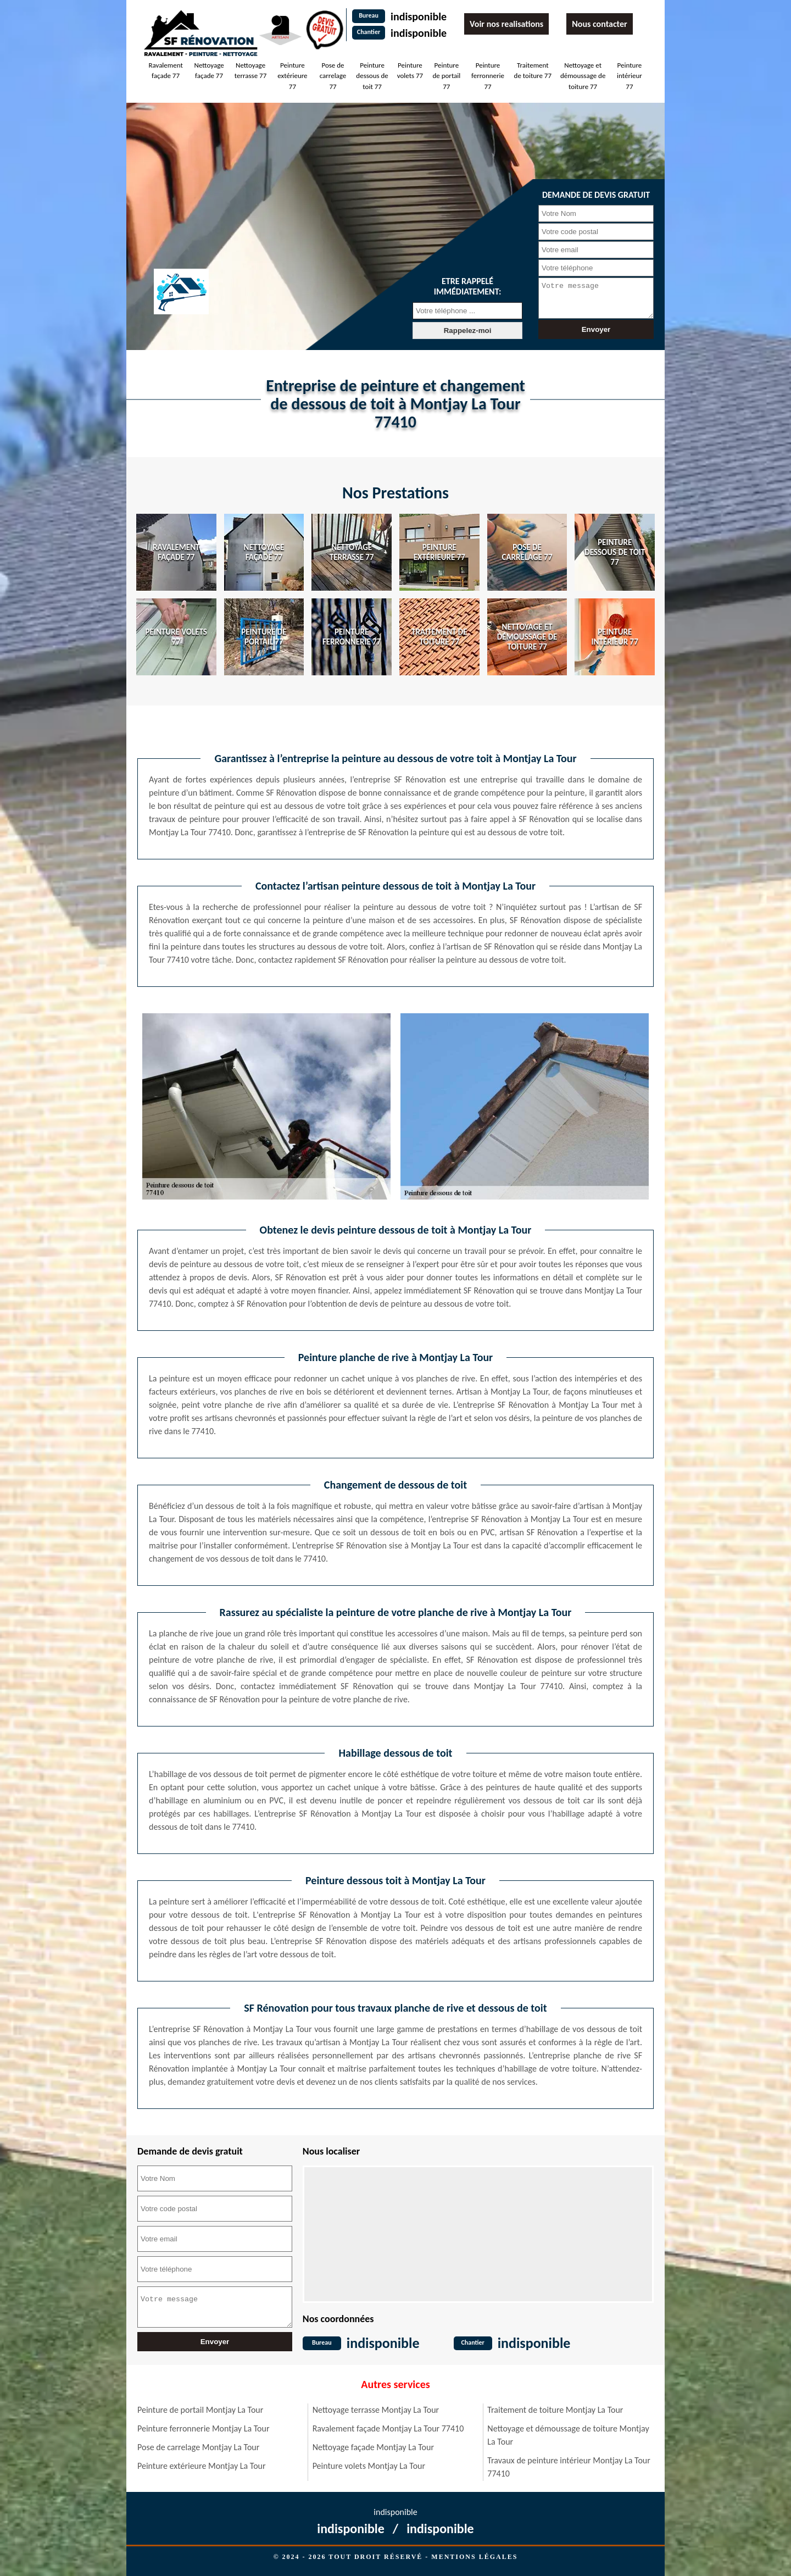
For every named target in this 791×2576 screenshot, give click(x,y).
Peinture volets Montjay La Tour (369, 2466)
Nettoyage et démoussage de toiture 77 (582, 76)
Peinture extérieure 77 (292, 76)
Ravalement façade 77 (165, 70)
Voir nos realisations (506, 24)
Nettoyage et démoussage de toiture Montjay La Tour (568, 2435)
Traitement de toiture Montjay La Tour (555, 2410)
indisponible (419, 16)
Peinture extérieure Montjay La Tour (201, 2466)
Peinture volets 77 (410, 70)
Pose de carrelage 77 (333, 76)
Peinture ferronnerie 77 (487, 76)
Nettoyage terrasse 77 (250, 70)
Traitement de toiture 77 (533, 70)
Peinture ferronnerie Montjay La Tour (203, 2428)
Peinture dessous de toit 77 (372, 76)
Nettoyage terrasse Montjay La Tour (376, 2410)
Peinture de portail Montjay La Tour (200, 2410)
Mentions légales (474, 2557)
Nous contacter (599, 24)
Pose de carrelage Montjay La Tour (198, 2447)
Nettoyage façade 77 (209, 70)
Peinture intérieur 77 (629, 76)
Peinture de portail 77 (446, 76)
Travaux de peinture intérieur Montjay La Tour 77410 (568, 2467)
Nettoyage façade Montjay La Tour (373, 2447)
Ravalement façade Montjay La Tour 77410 (388, 2428)
